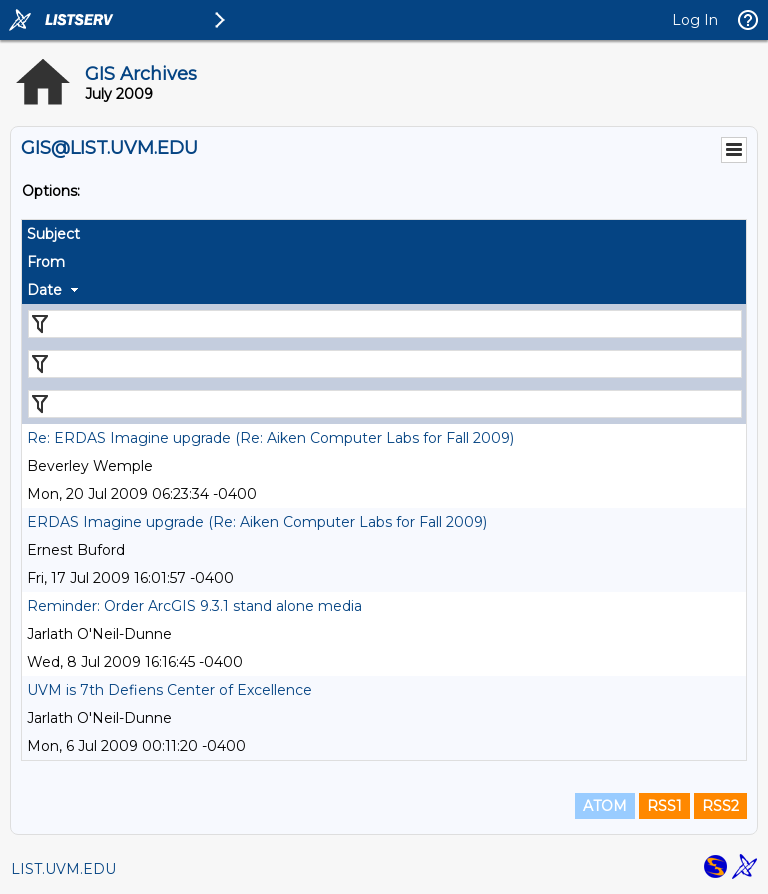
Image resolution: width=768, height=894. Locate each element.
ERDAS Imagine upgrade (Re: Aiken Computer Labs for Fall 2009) (257, 522)
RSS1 (664, 806)
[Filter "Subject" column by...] (385, 324)
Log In (695, 20)
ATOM (605, 806)
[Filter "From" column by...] (385, 364)
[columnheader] (384, 234)
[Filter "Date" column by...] (385, 404)
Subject (53, 234)
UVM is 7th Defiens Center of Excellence (169, 690)
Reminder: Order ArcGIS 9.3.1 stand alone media (194, 606)
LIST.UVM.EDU (63, 869)
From (46, 262)
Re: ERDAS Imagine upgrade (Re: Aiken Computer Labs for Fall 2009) (270, 438)
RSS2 (720, 806)
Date (44, 290)
